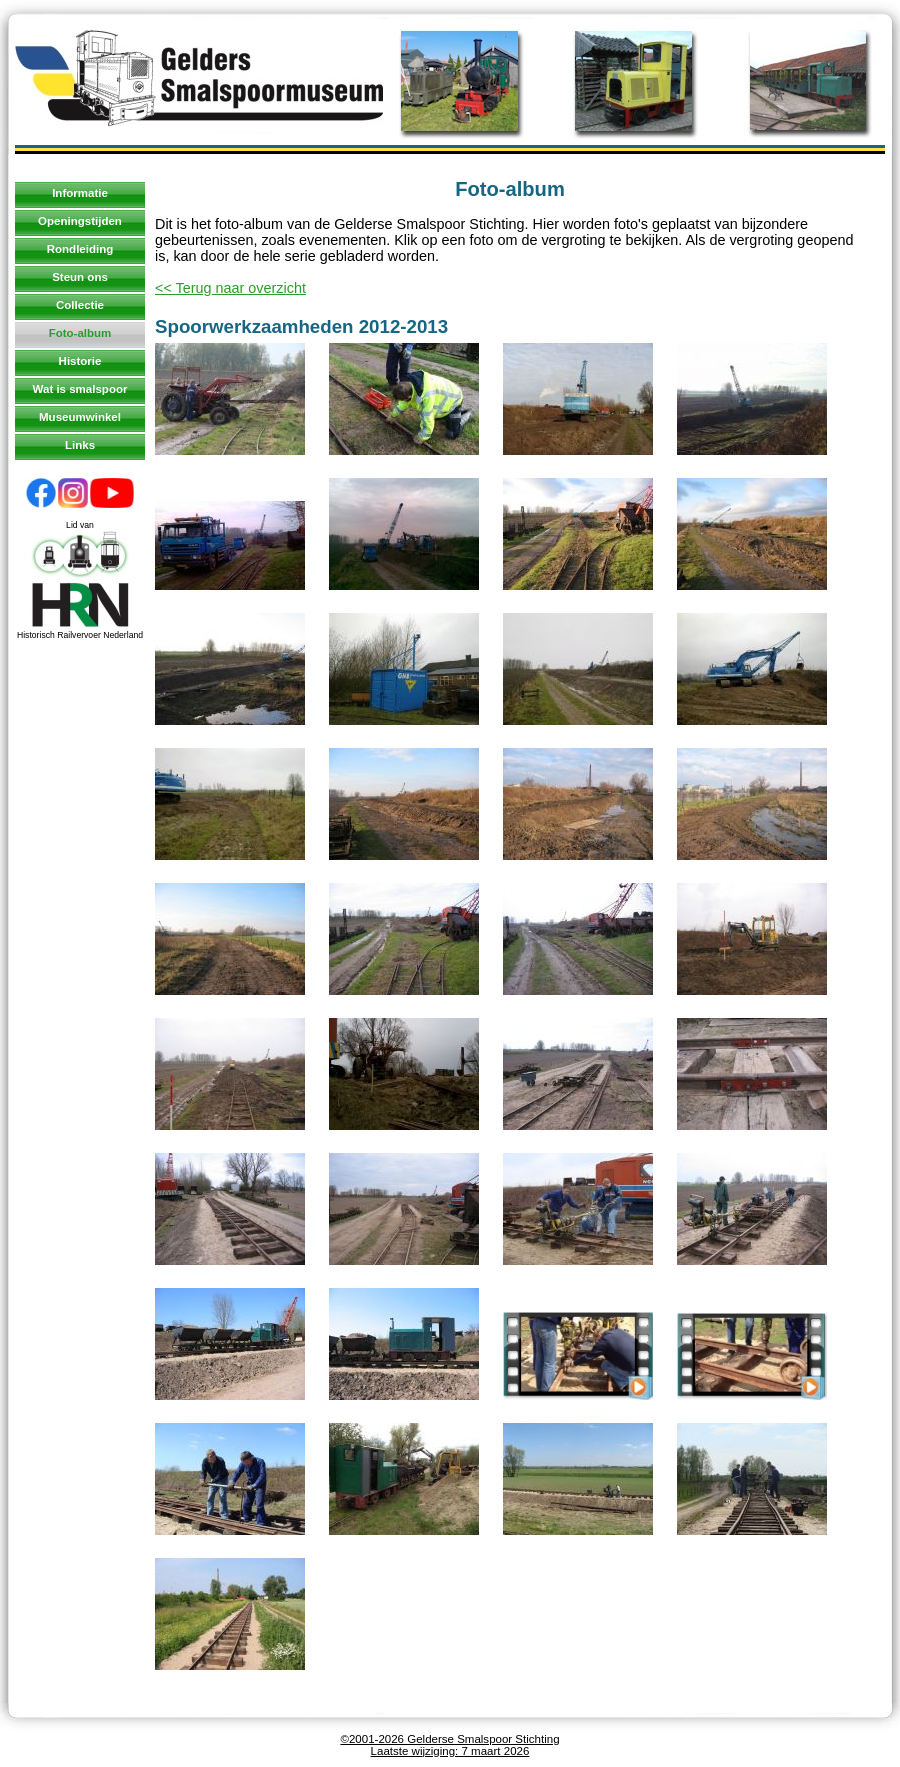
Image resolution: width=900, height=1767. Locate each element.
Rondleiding (80, 249)
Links (80, 445)
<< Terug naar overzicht (230, 288)
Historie (80, 361)
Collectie (80, 305)
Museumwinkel (80, 417)
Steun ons (80, 277)
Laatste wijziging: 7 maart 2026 (450, 1751)
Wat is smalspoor (80, 389)
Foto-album (80, 333)
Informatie (80, 193)
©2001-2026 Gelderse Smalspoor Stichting (449, 1739)
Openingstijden (80, 221)
